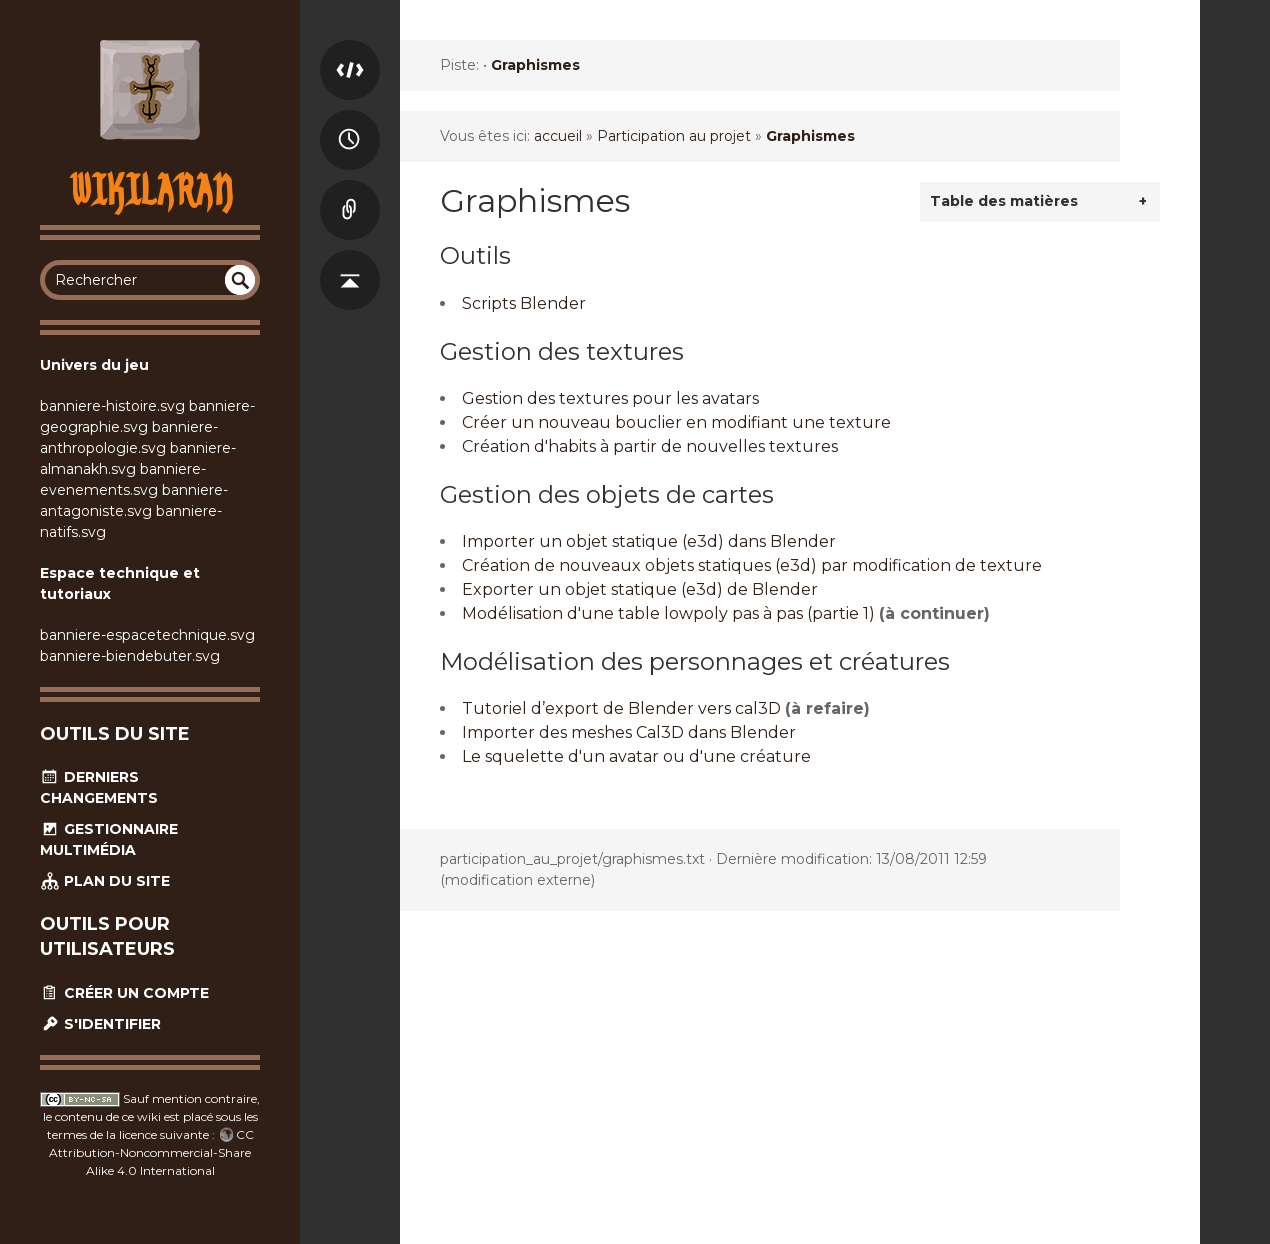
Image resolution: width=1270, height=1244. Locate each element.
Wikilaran (150, 189)
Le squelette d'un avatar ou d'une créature (636, 756)
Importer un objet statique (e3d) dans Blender (649, 541)
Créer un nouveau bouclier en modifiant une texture (676, 422)
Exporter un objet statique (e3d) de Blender (640, 589)
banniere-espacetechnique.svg (147, 635)
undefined (240, 280)
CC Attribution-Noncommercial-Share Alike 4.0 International (151, 1152)
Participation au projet (674, 136)
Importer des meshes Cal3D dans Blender (629, 732)
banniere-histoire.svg (112, 406)
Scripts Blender (524, 303)
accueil (558, 136)
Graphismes (535, 65)
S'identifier (100, 1024)
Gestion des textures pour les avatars (610, 398)
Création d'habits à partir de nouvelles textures (650, 446)
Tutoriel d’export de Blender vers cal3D (621, 708)
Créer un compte (124, 993)
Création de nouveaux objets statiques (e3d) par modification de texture (752, 565)
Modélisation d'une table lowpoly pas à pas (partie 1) (668, 613)
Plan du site (105, 881)
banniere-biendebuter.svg (130, 656)
